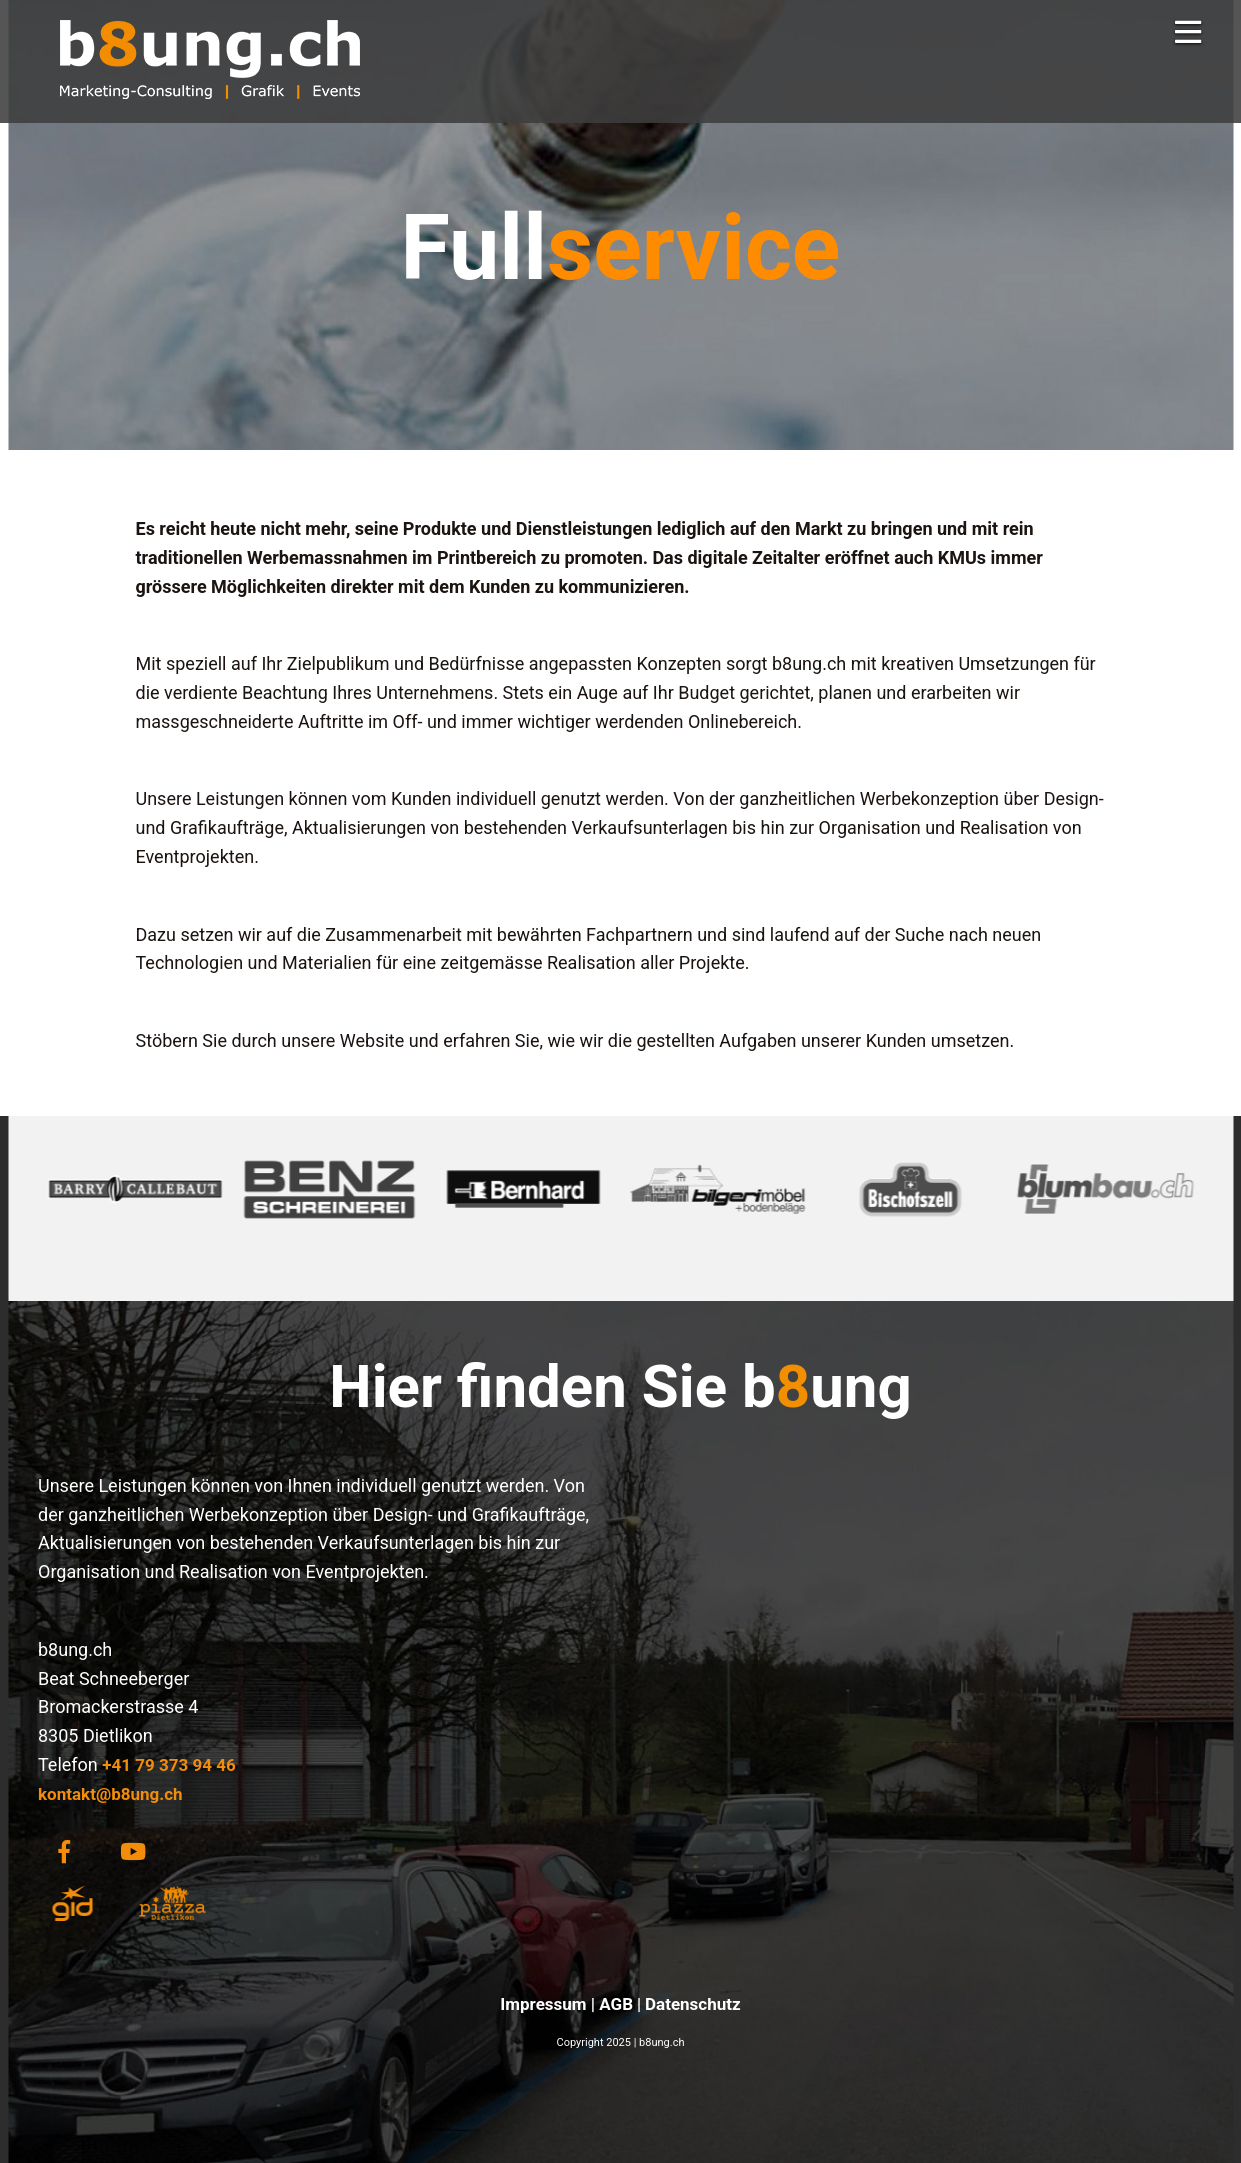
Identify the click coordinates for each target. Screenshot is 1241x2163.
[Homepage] (210, 113)
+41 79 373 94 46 (168, 1765)
